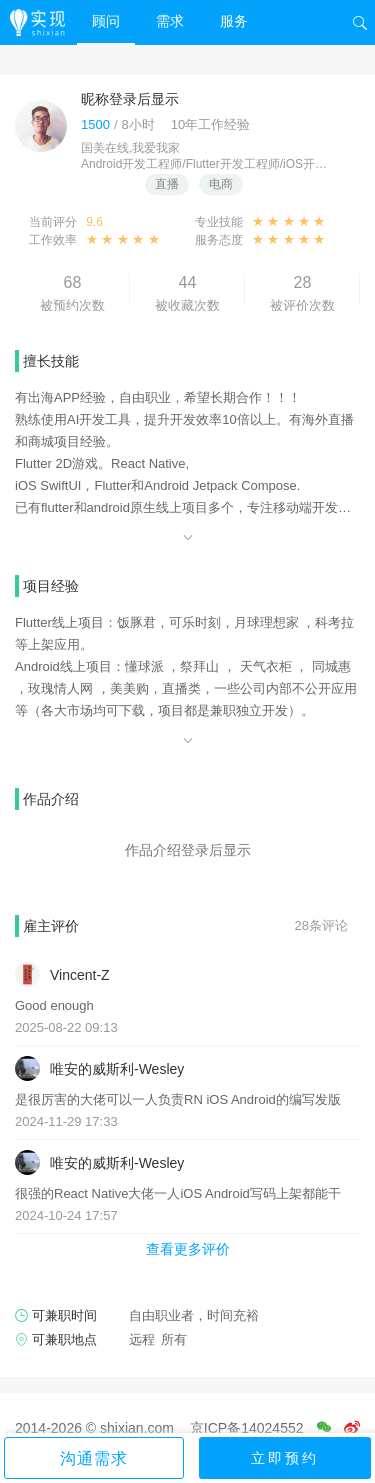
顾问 (106, 21)
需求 (170, 21)
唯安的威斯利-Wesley (117, 1069)
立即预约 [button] (285, 1458)
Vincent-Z (80, 975)
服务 (234, 21)
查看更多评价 (188, 1249)
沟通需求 (94, 1458)
